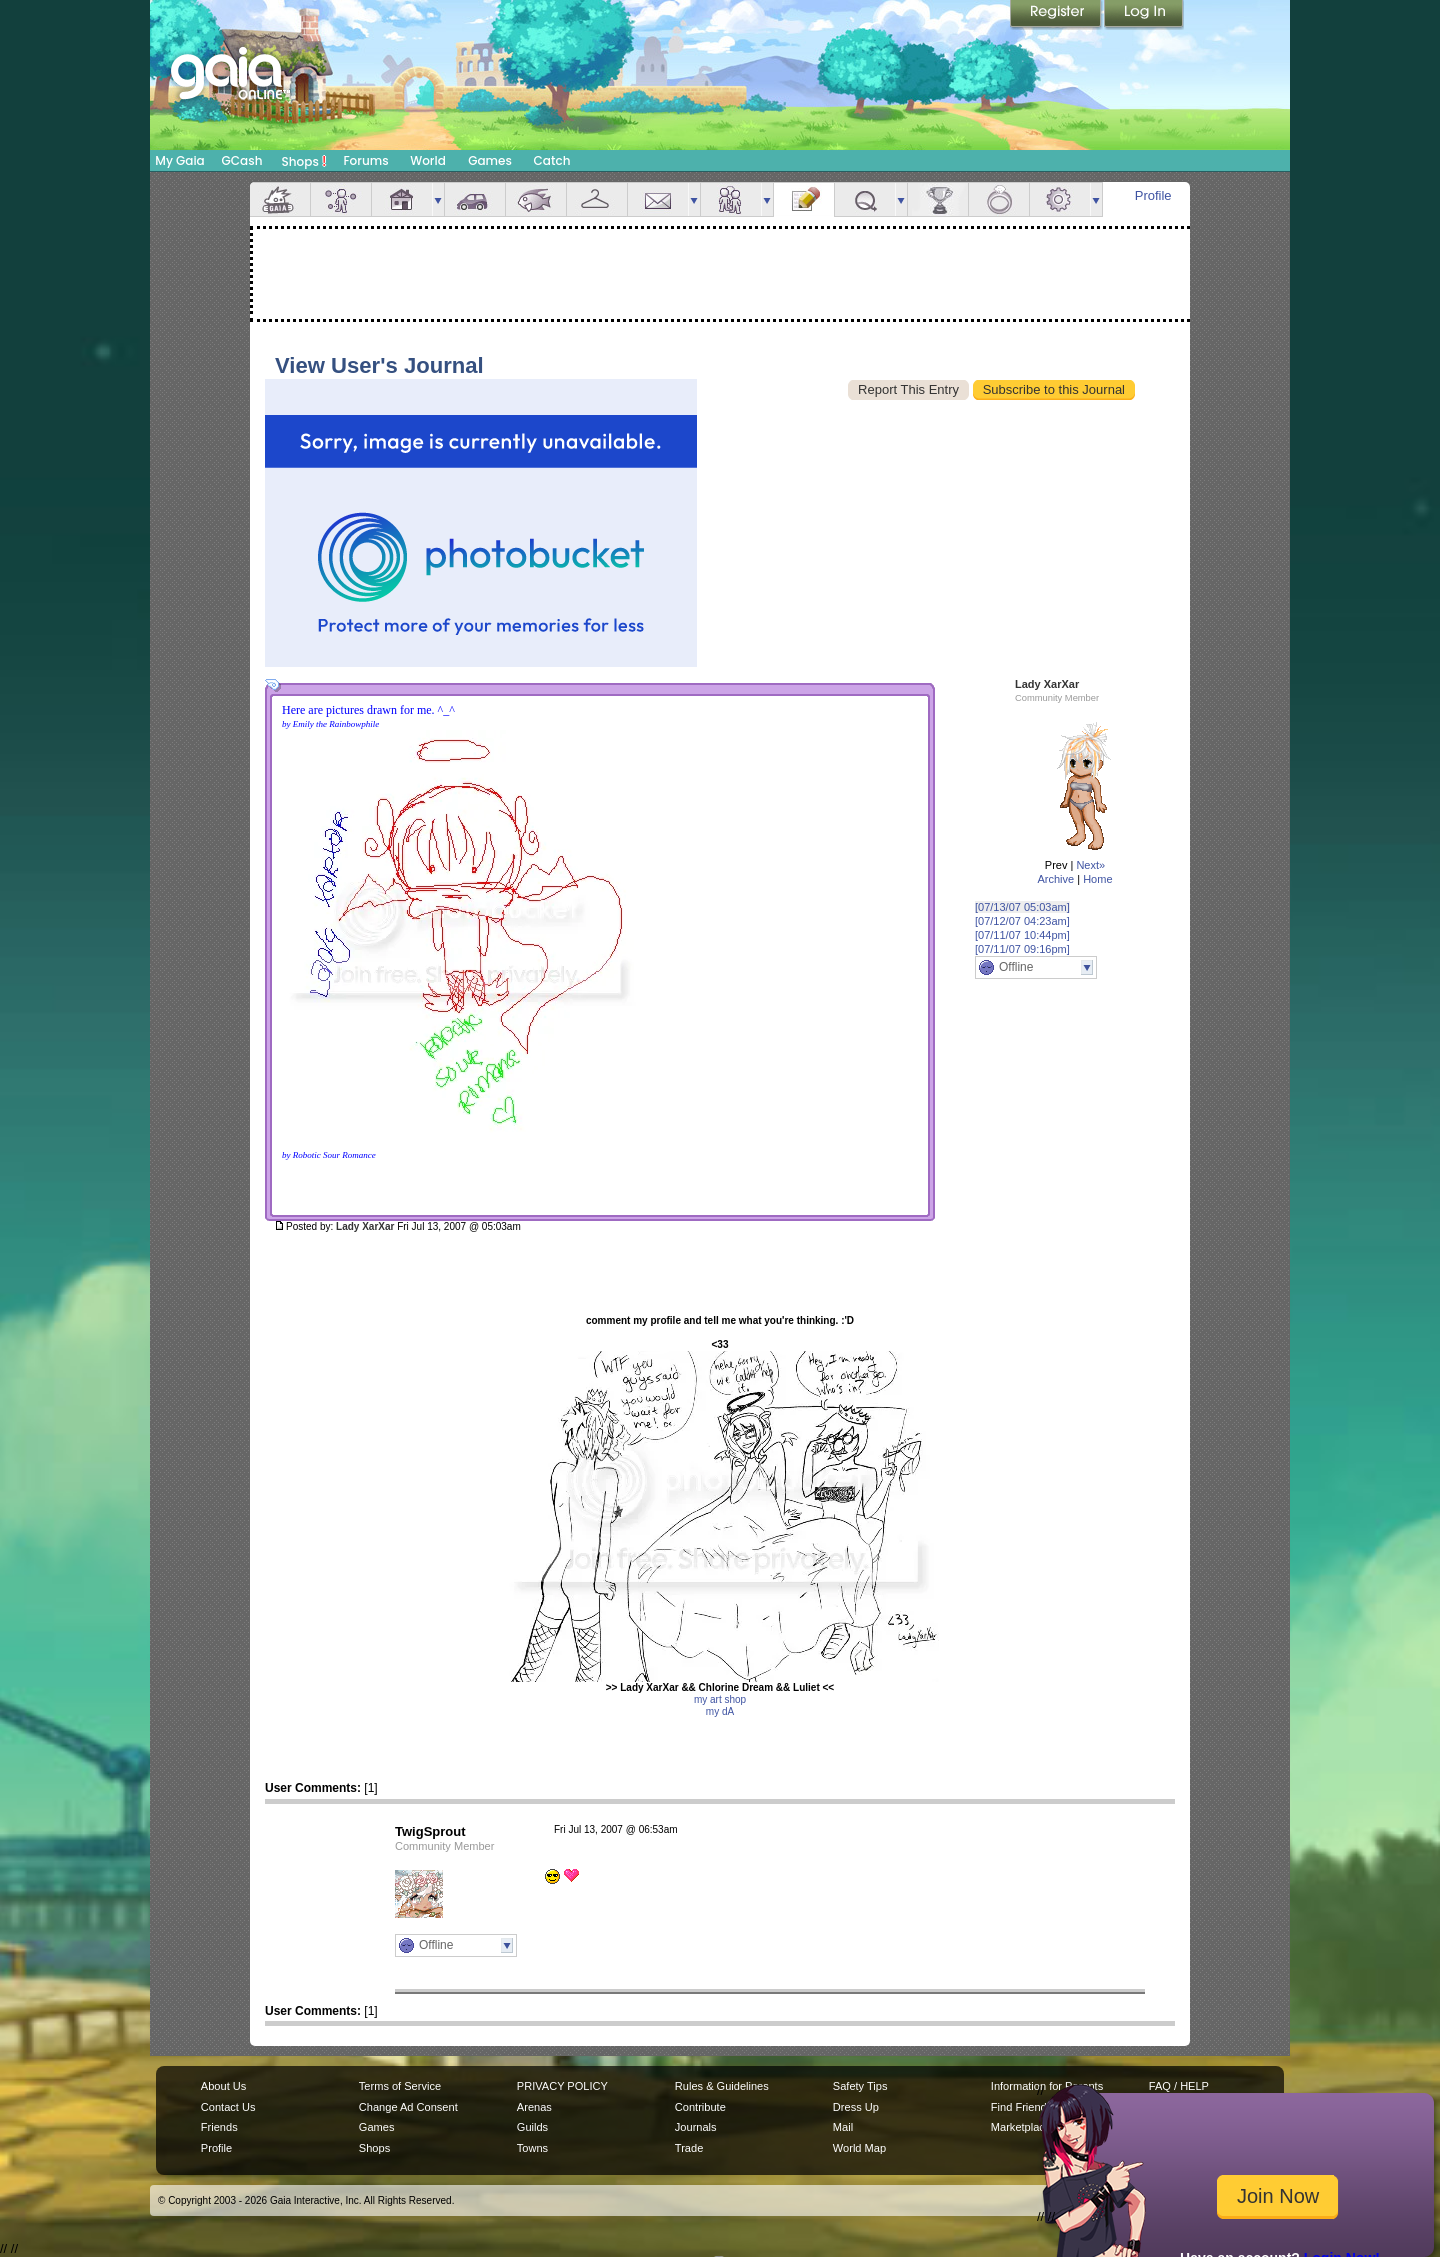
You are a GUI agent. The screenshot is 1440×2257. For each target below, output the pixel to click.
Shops (304, 161)
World (428, 160)
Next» (1090, 865)
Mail (658, 199)
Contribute (700, 2107)
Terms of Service (400, 2086)
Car (475, 199)
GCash (242, 160)
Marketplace (1021, 2127)
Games (490, 160)
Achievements (938, 199)
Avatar (341, 199)
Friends (731, 199)
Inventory (597, 199)
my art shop (720, 1699)
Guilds (532, 2127)
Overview (280, 199)
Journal (804, 199)
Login (1144, 15)
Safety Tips (860, 2086)
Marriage (999, 199)
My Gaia (179, 160)
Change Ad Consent (408, 2107)
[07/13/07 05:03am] (1022, 907)
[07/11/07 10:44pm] (1022, 935)
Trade (689, 2148)
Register (1057, 15)
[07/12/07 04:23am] (1022, 921)
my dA (720, 1711)
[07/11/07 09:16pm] (1022, 949)
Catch (552, 160)
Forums (365, 160)
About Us (223, 2086)
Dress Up (856, 2107)
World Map (859, 2148)
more (438, 199)
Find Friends (1021, 2107)
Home (1097, 879)
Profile (1153, 195)
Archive (1055, 879)
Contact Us (228, 2107)
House (402, 199)
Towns (532, 2148)
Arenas (534, 2107)
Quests (865, 199)
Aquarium (536, 199)
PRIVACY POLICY (562, 2086)
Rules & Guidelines (722, 2086)
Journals (696, 2127)
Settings (1060, 199)
